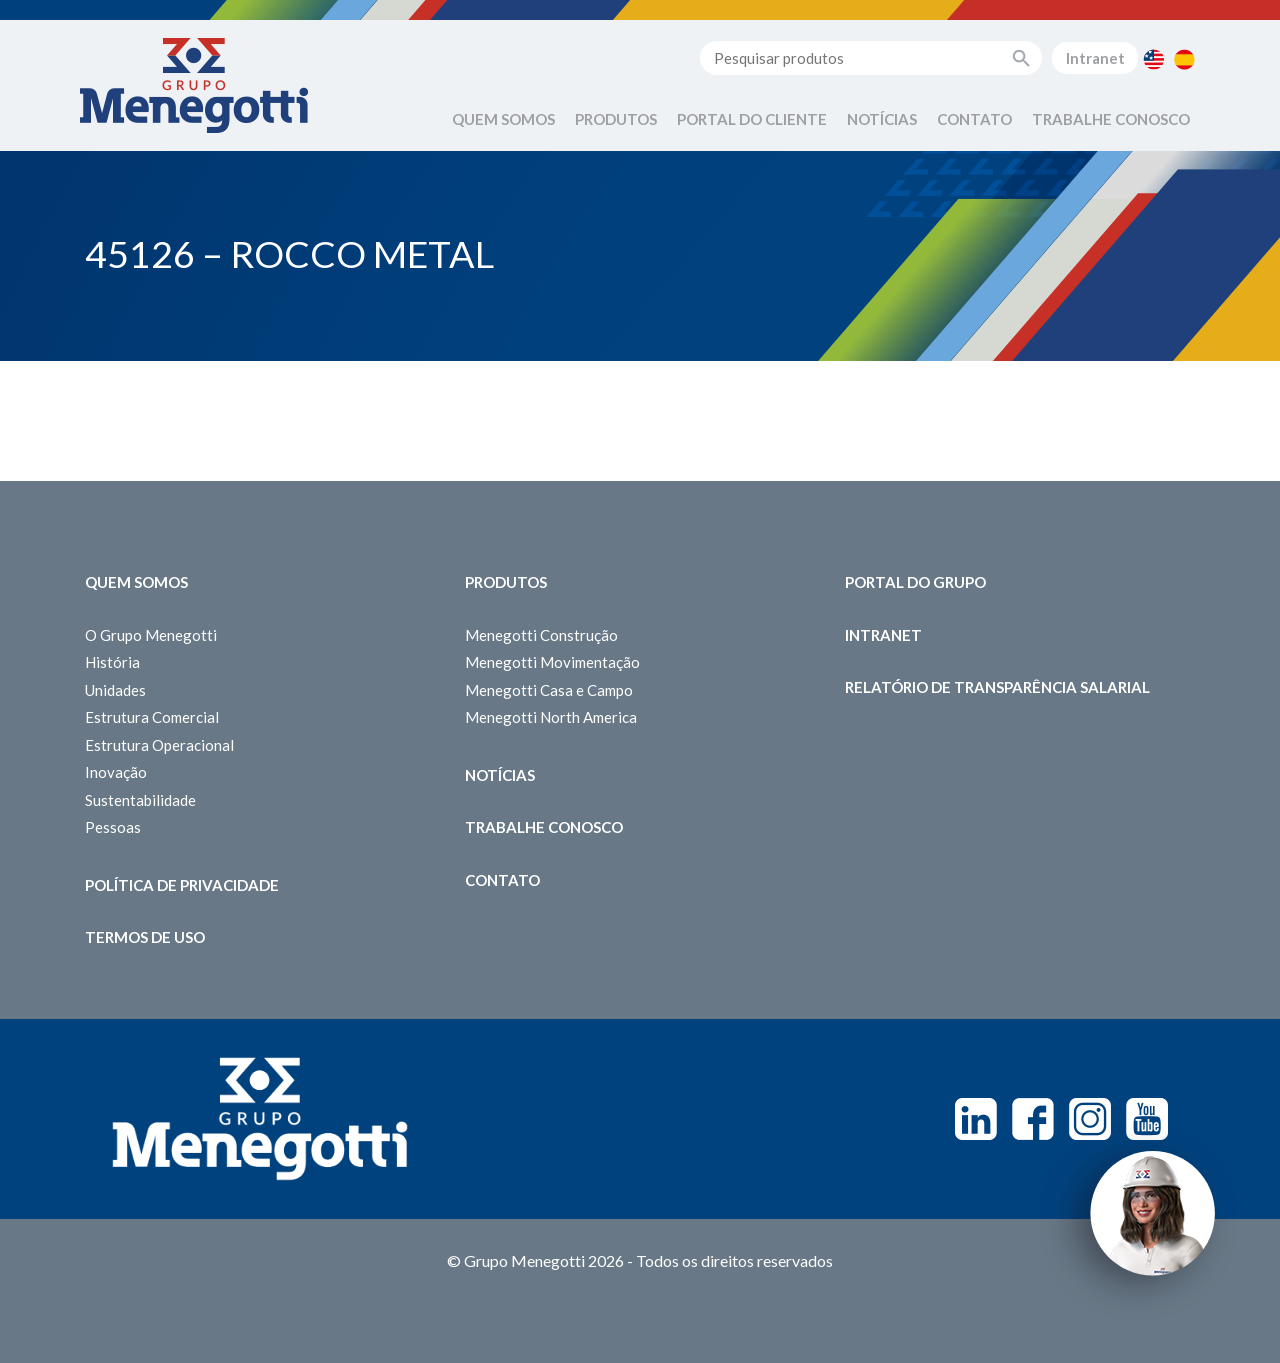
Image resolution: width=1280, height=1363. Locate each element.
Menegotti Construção (541, 635)
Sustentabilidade (140, 800)
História (112, 662)
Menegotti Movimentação (552, 662)
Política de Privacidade (182, 885)
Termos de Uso (145, 937)
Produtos (616, 119)
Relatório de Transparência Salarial (997, 687)
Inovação (116, 772)
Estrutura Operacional (159, 745)
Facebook (1033, 1119)
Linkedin (976, 1119)
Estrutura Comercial (152, 717)
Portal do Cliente (752, 119)
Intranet (1095, 58)
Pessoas (113, 827)
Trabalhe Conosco (1111, 119)
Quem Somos (503, 119)
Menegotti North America (551, 717)
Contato (974, 119)
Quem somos (136, 582)
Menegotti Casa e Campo (549, 690)
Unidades (115, 690)
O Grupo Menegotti (151, 635)
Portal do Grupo (915, 582)
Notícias (882, 119)
